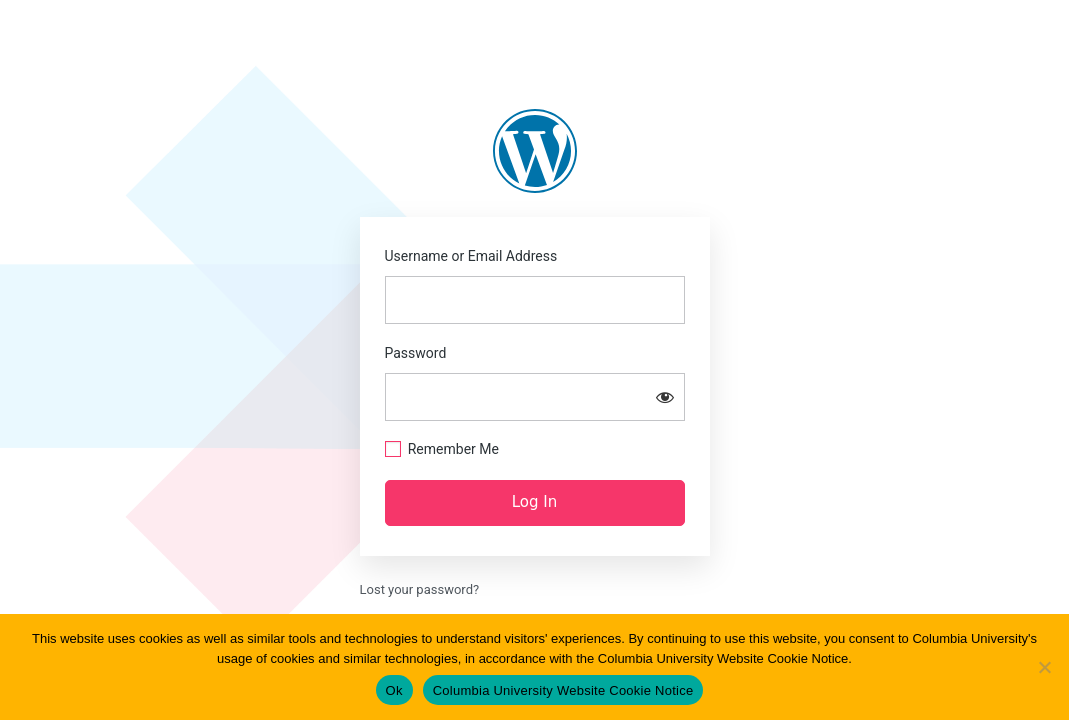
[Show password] (665, 397)
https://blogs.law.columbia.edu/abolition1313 (535, 151)
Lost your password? (420, 589)
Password (416, 353)
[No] (1044, 667)
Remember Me (453, 449)
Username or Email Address (471, 256)
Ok (394, 690)
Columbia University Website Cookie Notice (563, 690)
